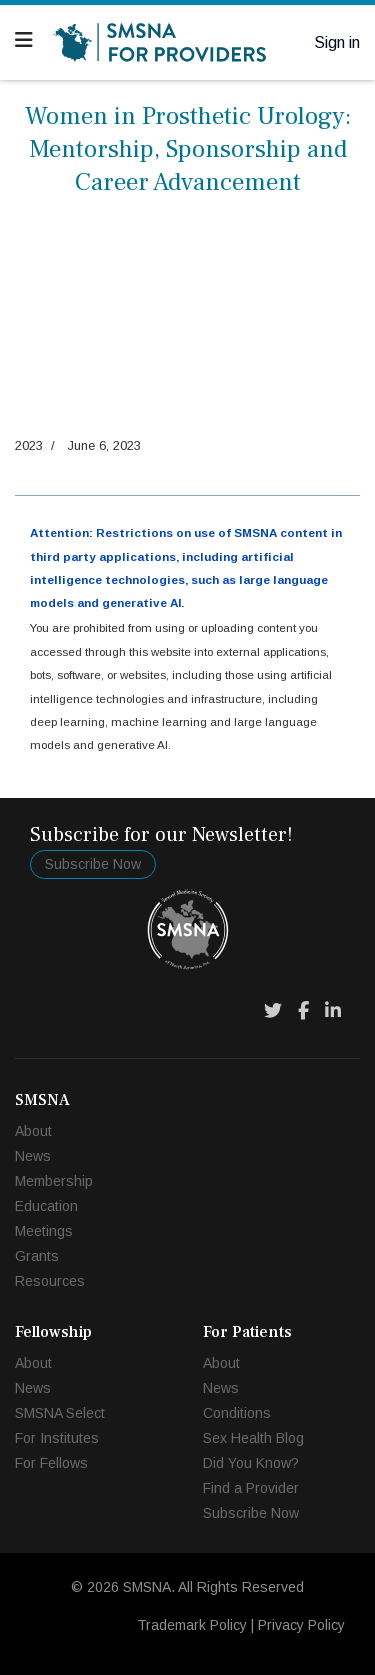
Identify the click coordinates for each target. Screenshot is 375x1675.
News (33, 1156)
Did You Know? (251, 1463)
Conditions (237, 1413)
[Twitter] (273, 1011)
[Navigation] (24, 40)
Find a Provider (251, 1488)
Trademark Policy (192, 1625)
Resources (50, 1281)
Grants (37, 1256)
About (33, 1131)
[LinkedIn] (333, 1011)
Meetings (44, 1231)
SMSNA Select (60, 1413)
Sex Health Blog (253, 1438)
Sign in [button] (337, 42)
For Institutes (57, 1438)
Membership (54, 1181)
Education (46, 1206)
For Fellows (51, 1463)
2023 (29, 445)
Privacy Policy (301, 1625)
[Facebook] (303, 1011)
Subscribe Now (93, 864)
